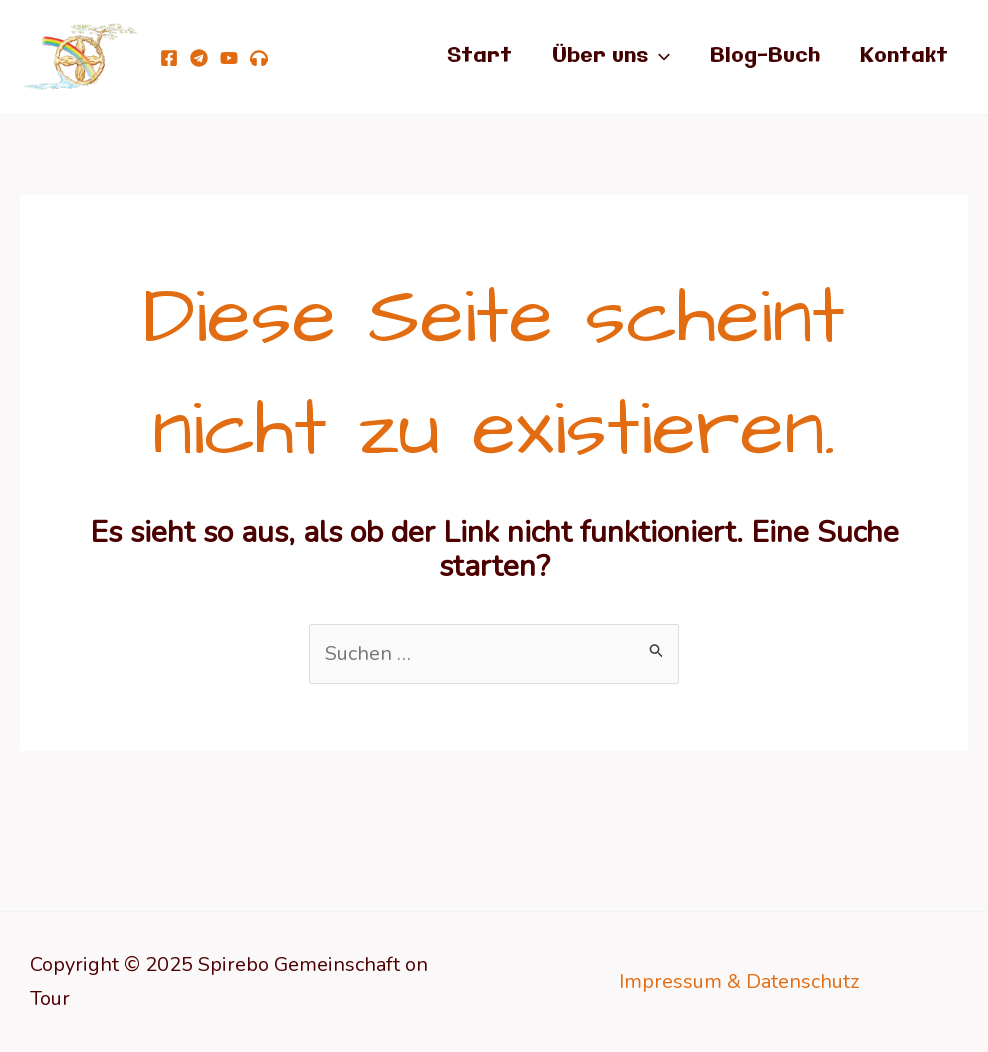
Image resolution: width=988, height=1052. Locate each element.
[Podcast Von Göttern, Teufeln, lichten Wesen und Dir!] (259, 58)
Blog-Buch (765, 56)
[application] (659, 56)
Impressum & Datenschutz (739, 981)
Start (479, 56)
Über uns (611, 56)
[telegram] (199, 58)
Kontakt (904, 56)
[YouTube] (229, 58)
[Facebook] (169, 58)
